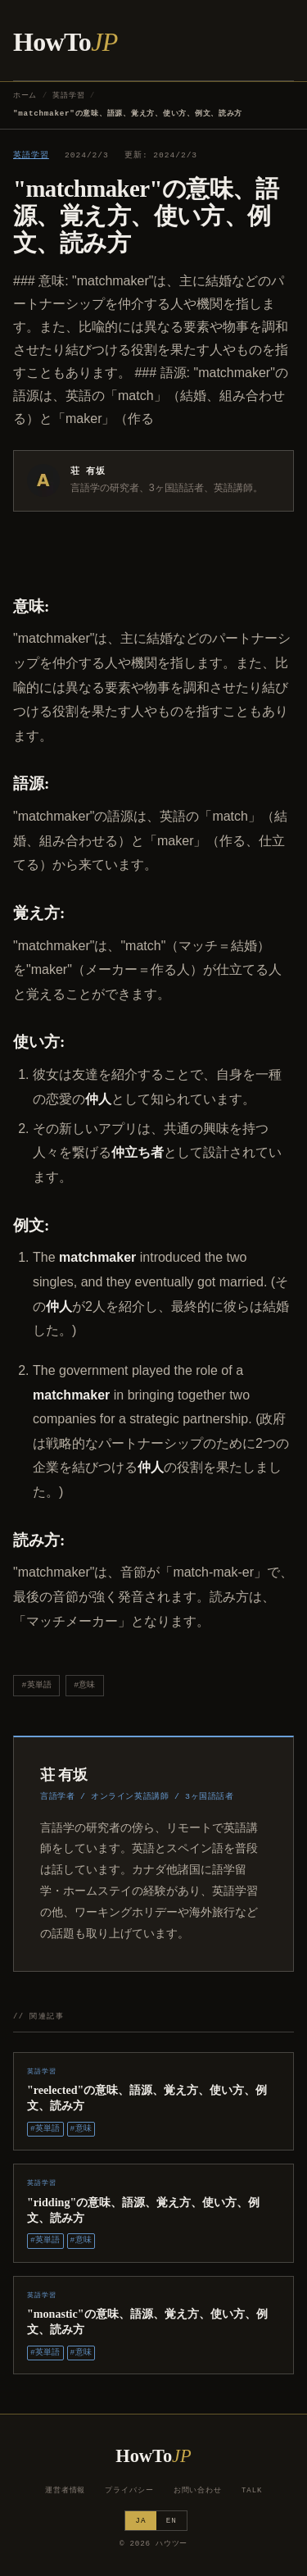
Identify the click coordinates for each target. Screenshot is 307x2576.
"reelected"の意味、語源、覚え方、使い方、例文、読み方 (147, 2097)
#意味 (84, 1685)
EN (171, 2520)
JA (140, 2520)
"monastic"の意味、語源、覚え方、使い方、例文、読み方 (147, 2321)
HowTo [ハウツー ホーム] (65, 42)
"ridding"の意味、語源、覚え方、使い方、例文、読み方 (143, 2210)
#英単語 (37, 1685)
